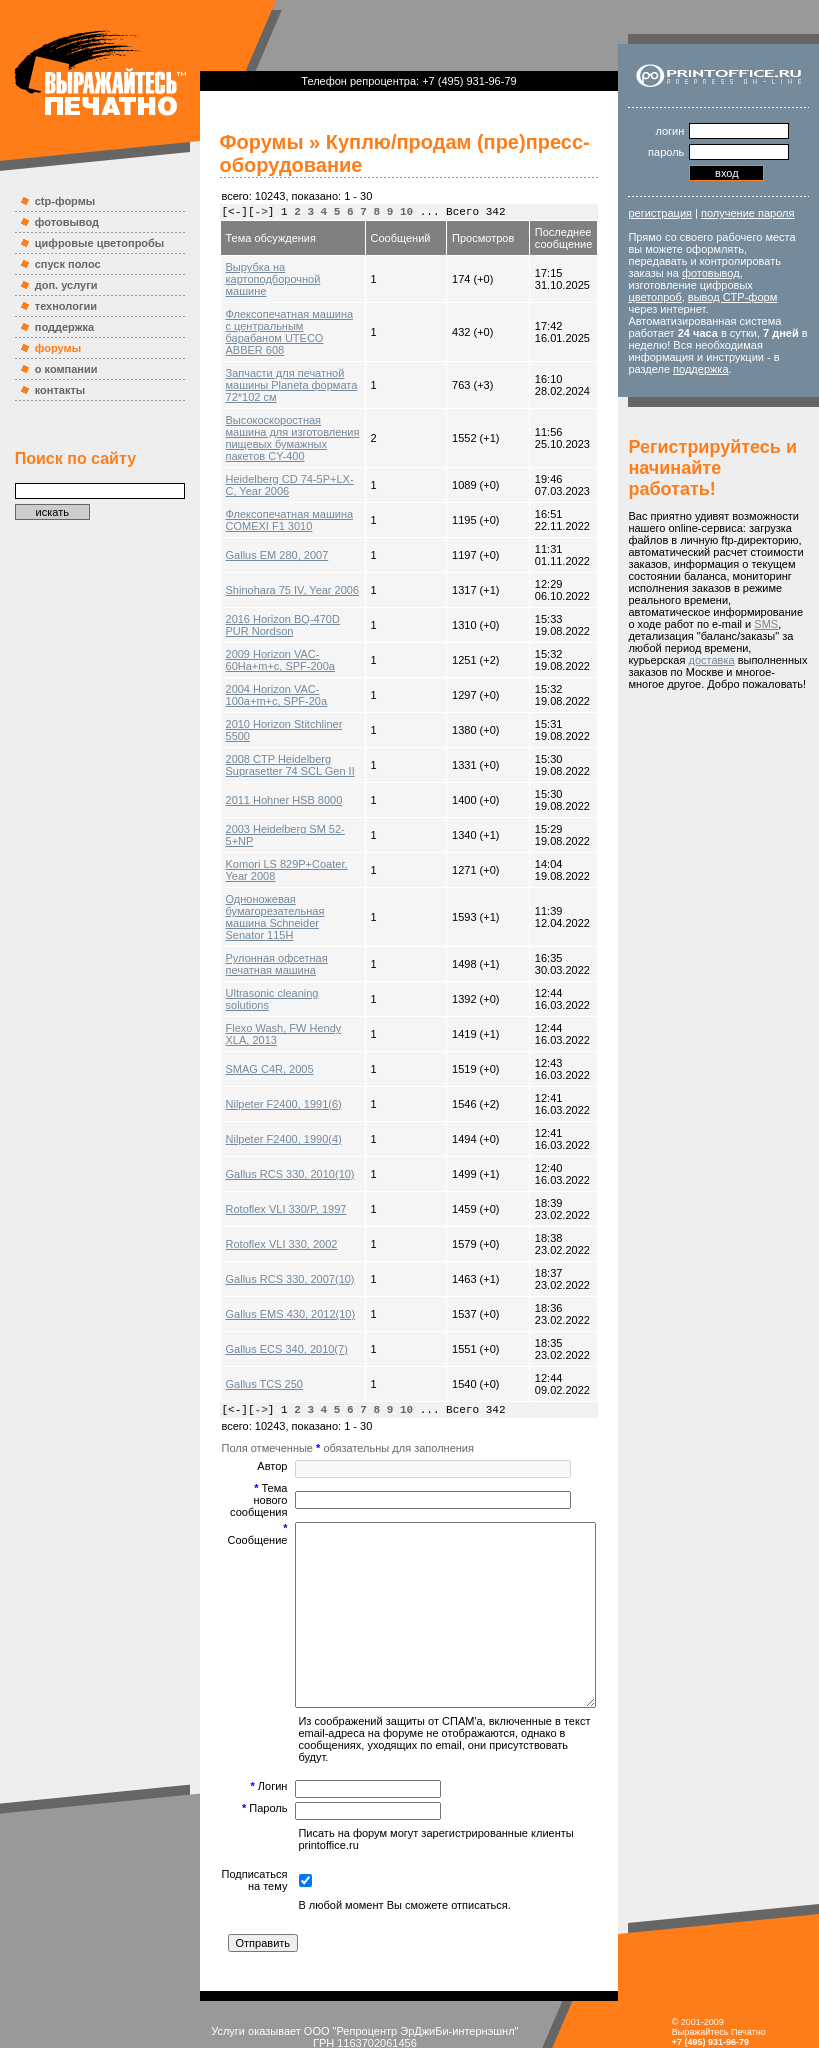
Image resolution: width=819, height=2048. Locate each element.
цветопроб (670, 309)
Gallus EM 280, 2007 (257, 519)
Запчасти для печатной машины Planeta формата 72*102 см (272, 361)
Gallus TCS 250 (244, 1336)
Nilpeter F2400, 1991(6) (264, 1056)
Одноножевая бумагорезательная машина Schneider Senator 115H (277, 875)
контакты (50, 390)
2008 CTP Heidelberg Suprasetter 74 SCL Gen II (270, 729)
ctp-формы (55, 201)
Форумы (242, 142)
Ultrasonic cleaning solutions (275, 951)
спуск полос (58, 264)
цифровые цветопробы (90, 243)
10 (386, 212)
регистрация (676, 213)
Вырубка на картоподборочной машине (275, 273)
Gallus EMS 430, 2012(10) (271, 1266)
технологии (56, 306)
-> (241, 212)
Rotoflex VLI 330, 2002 (262, 1196)
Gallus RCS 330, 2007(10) (270, 1231)
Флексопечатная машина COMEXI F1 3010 (270, 484)
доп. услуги (56, 285)
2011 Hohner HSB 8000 (264, 764)
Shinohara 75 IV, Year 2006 (273, 554)
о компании (56, 369)
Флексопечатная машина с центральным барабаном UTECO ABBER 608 (274, 314)
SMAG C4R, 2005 (250, 1021)
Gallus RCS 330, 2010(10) (270, 1126)
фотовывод (57, 222)
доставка (667, 720)
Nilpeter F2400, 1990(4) (264, 1091)
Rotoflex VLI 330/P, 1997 (266, 1161)
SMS (713, 684)
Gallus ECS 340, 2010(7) (267, 1301)
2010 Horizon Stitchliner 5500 (278, 694)
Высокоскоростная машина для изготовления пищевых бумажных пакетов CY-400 (275, 408)
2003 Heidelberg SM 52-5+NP (279, 799)
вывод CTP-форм (747, 309)
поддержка (54, 327)
